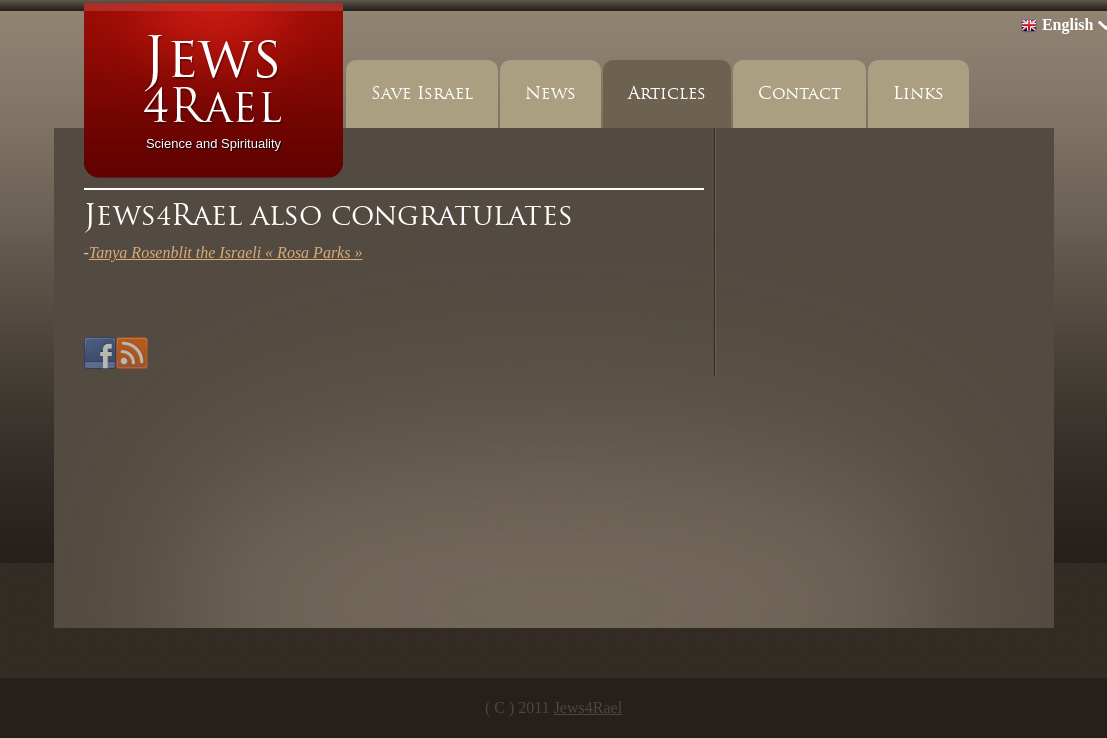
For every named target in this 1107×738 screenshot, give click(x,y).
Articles (667, 93)
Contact (799, 93)
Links (918, 93)
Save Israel (422, 93)
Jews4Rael (588, 707)
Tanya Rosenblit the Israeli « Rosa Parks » (226, 252)
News (550, 93)
